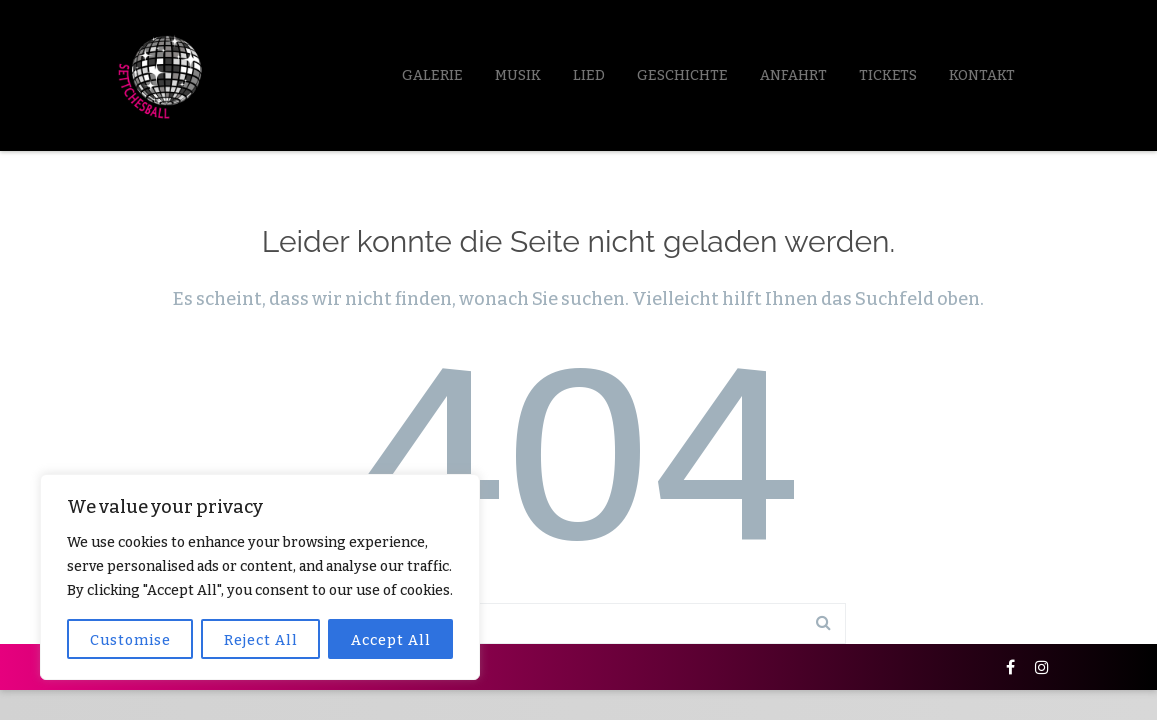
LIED (589, 75)
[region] (260, 577)
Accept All (391, 640)
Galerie (432, 75)
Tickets (888, 75)
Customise (130, 640)
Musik (518, 75)
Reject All (261, 640)
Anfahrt (793, 75)
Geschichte (682, 75)
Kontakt (982, 75)
